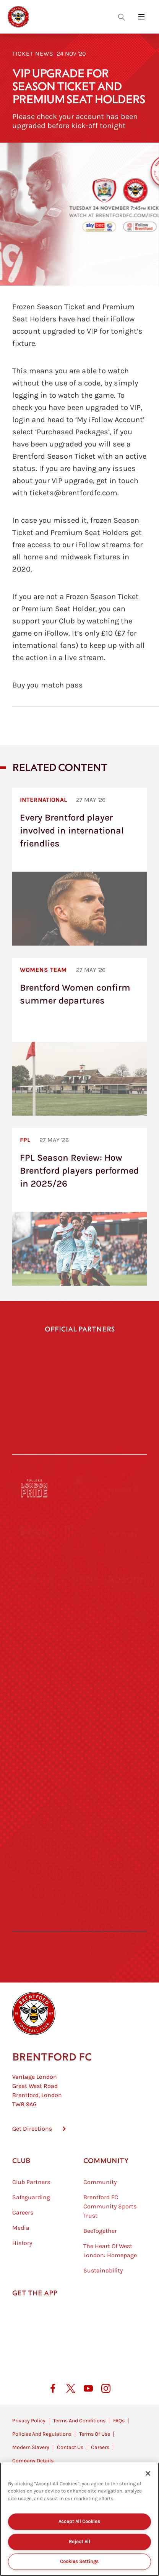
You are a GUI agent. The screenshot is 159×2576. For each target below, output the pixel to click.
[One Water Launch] (124, 1715)
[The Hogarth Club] (34, 1852)
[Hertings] (124, 1533)
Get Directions (32, 2128)
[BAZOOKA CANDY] (34, 1533)
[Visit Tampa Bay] (79, 1670)
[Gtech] (46, 1412)
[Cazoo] (46, 1431)
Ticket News (33, 53)
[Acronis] (124, 1624)
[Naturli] (79, 1715)
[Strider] (79, 1579)
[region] (79, 2519)
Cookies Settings (79, 2561)
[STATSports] (34, 1624)
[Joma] (113, 1413)
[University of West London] (34, 1670)
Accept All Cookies (79, 2521)
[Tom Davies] (124, 1806)
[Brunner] (34, 1761)
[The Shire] (79, 1806)
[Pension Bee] (124, 1488)
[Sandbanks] (34, 1806)
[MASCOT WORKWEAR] (124, 1670)
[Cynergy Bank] (79, 1488)
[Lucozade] (124, 1852)
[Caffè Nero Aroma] (79, 1897)
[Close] (148, 2473)
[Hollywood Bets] (79, 1377)
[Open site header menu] (141, 17)
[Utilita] (34, 1715)
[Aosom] (124, 1579)
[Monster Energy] (79, 1533)
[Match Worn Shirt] (79, 1761)
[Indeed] (113, 1429)
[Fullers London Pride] (34, 1488)
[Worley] (79, 1624)
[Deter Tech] (34, 1579)
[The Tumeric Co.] (79, 1852)
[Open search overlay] (121, 17)
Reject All (79, 2541)
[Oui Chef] (124, 1761)
